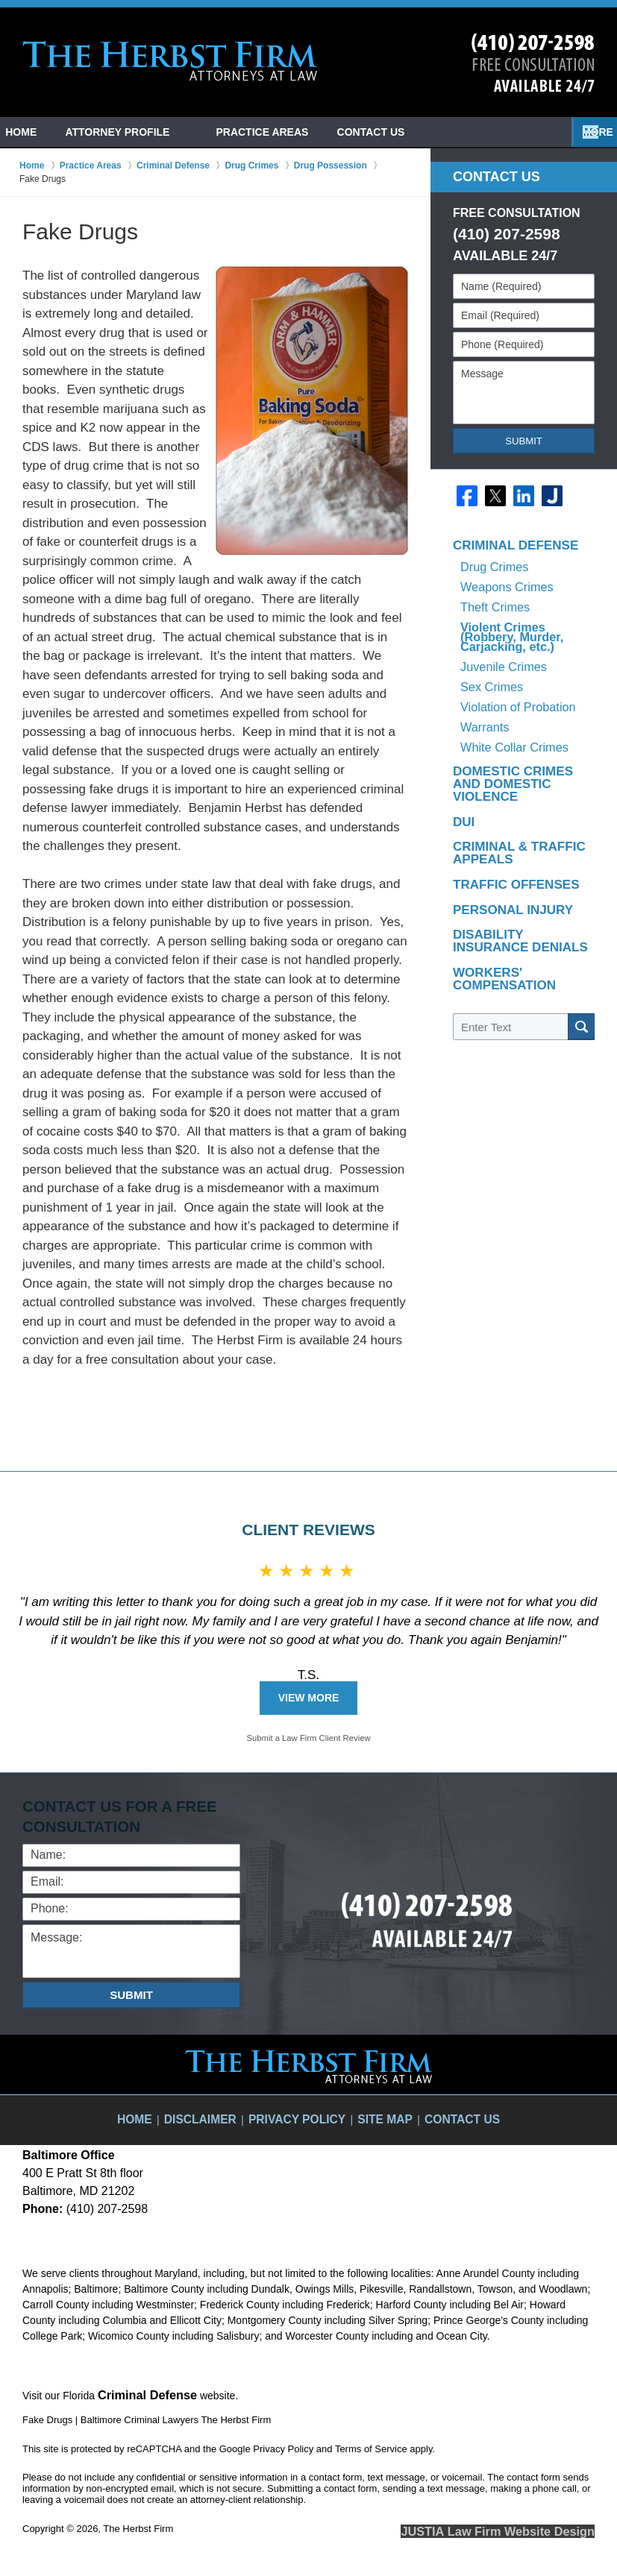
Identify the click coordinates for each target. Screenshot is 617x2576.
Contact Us (424, 132)
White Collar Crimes (510, 687)
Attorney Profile (153, 132)
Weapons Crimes (502, 581)
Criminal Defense (504, 553)
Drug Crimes (491, 567)
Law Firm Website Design (515, 2527)
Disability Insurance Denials (514, 856)
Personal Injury (502, 828)
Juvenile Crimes (501, 631)
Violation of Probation (514, 659)
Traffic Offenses (505, 804)
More (585, 132)
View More (308, 1698)
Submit (523, 441)
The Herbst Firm (138, 2525)
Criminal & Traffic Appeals (507, 774)
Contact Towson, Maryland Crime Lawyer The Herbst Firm (533, 63)
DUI (462, 746)
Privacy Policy (300, 2109)
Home (38, 132)
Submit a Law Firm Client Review (308, 1737)
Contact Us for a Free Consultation (125, 1816)
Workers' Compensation (495, 891)
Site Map (376, 2109)
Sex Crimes (490, 645)
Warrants (484, 673)
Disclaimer (218, 2109)
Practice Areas (297, 132)
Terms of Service (371, 2445)
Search (581, 933)
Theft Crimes (492, 595)
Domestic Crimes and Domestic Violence (515, 716)
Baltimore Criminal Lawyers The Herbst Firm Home (170, 61)
